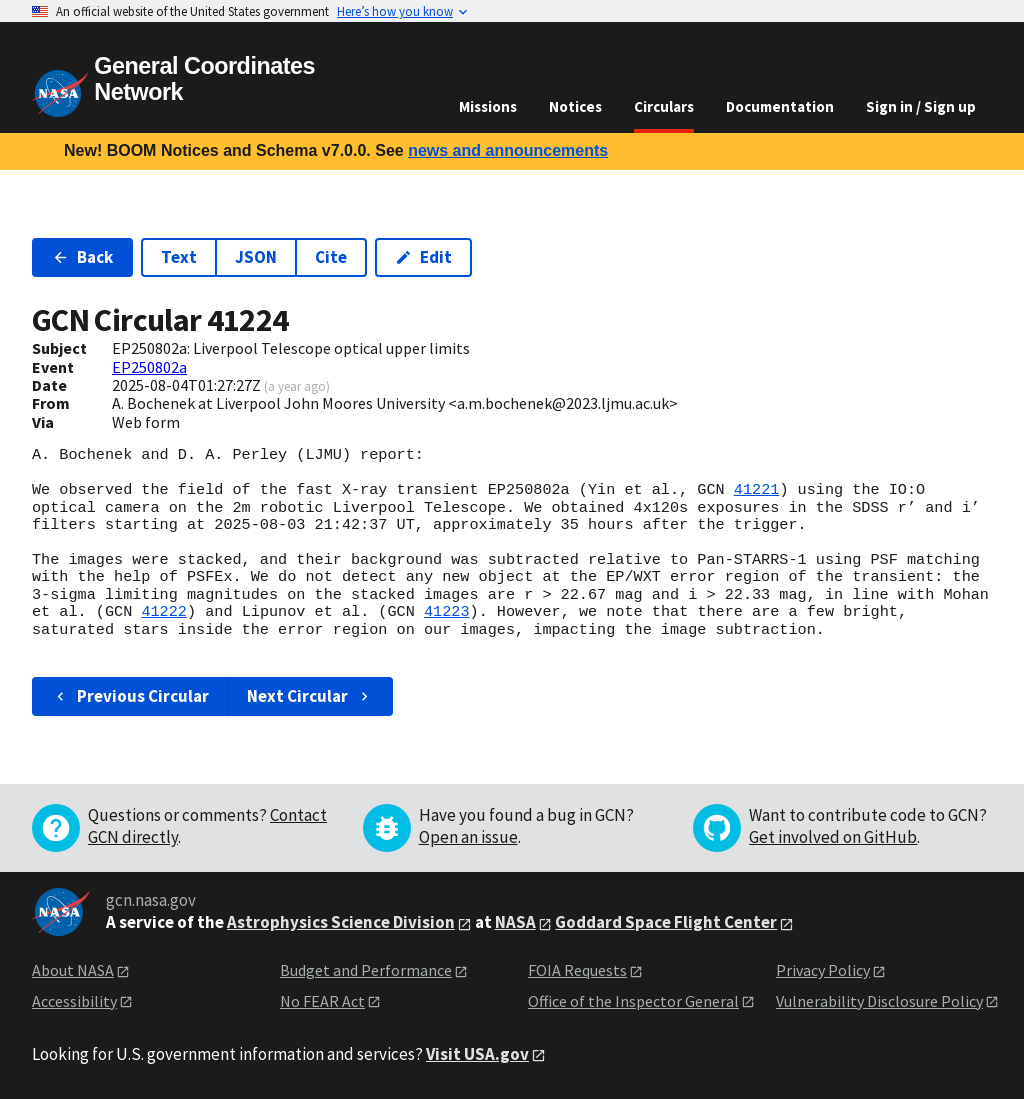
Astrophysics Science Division (341, 922)
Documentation (780, 106)
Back (82, 257)
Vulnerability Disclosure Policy (879, 1001)
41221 (757, 490)
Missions (488, 106)
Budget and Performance (366, 970)
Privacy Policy (823, 970)
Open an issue (468, 837)
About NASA (73, 970)
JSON (256, 257)
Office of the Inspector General (633, 1001)
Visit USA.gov (477, 1054)
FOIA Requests (577, 970)
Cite (331, 257)
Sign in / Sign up (921, 106)
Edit (423, 257)
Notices (575, 106)
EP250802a (149, 367)
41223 (447, 612)
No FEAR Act (322, 1001)
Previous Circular (130, 696)
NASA (515, 922)
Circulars (664, 106)
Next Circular (310, 696)
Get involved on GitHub (833, 837)
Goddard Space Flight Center (666, 922)
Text (179, 257)
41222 (164, 612)
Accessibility (74, 1001)
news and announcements (508, 150)
